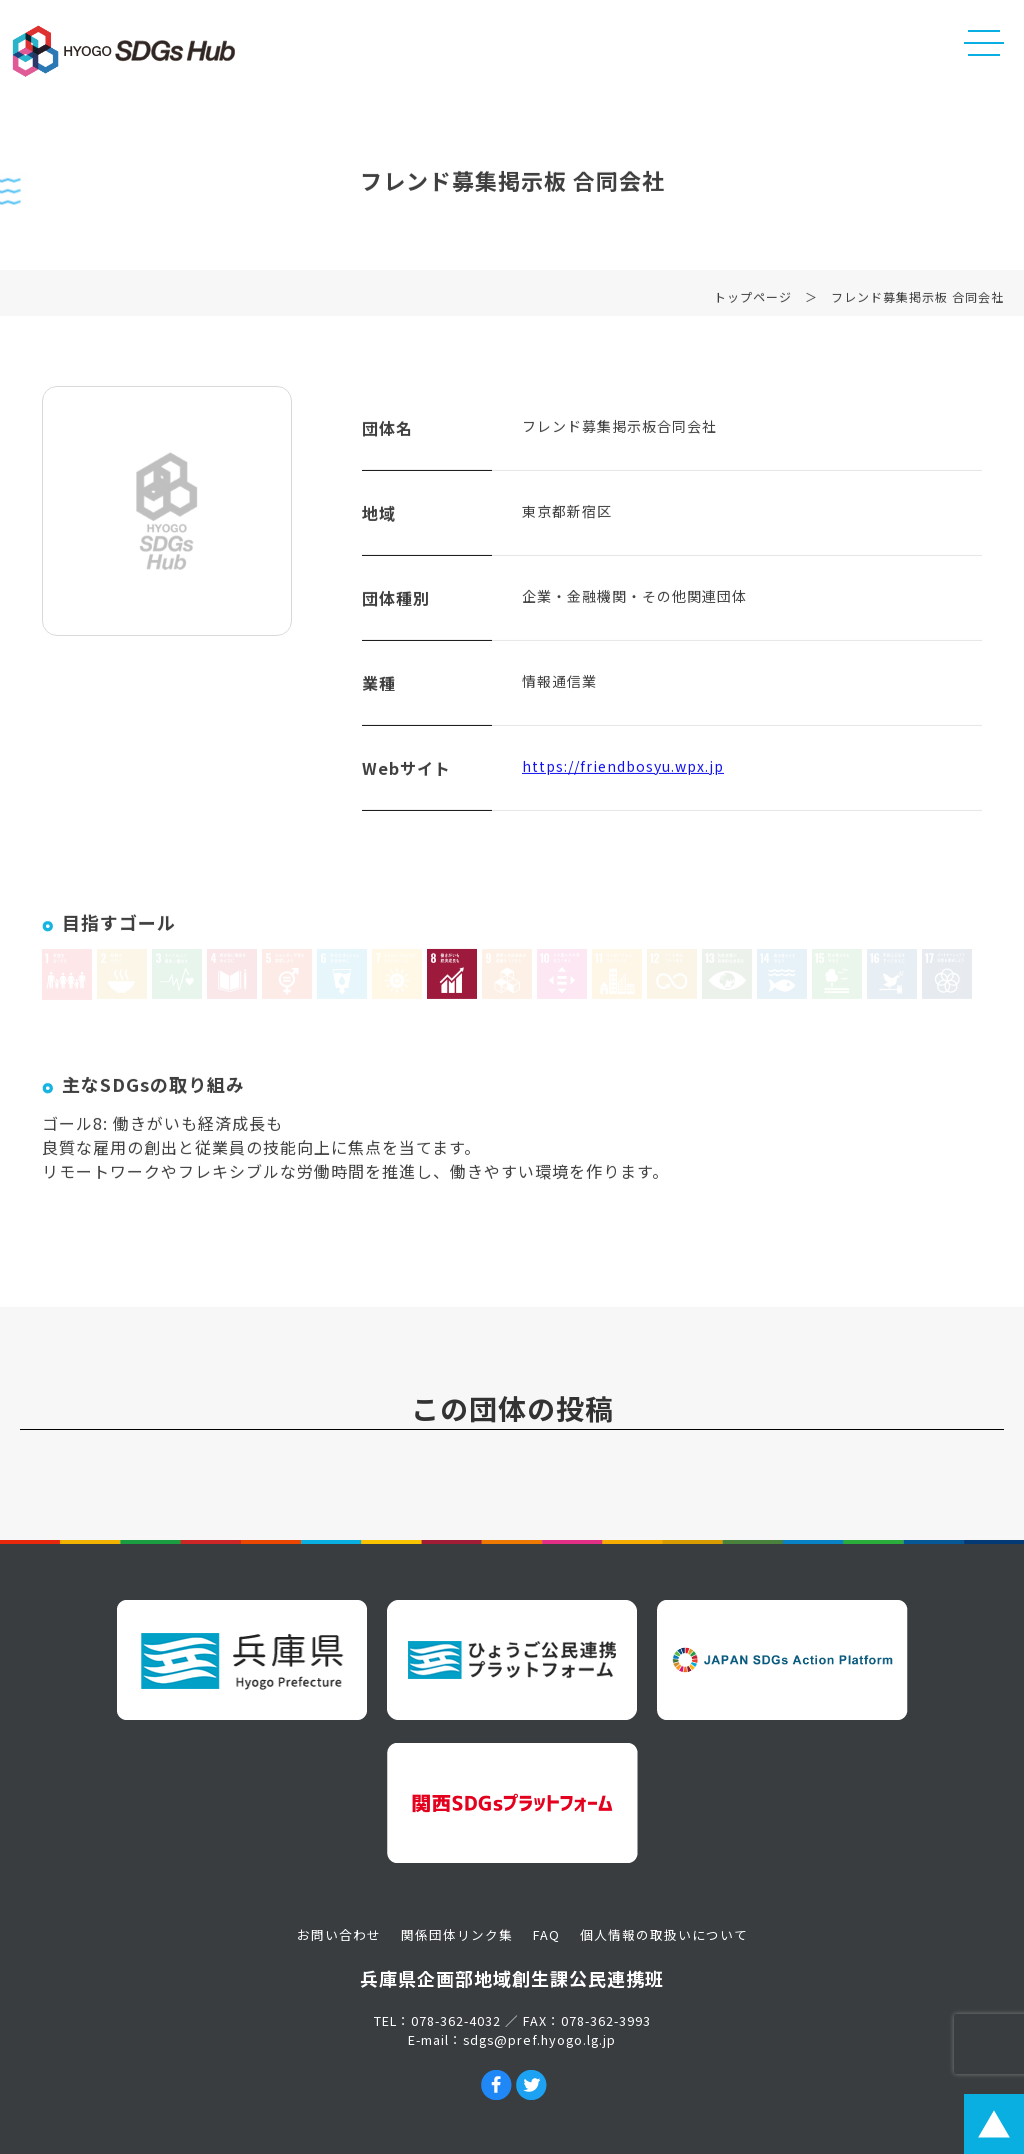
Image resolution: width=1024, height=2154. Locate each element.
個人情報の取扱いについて (664, 1934)
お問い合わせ (339, 1934)
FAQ (546, 1934)
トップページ (753, 300)
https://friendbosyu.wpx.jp (623, 770)
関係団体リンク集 (457, 1934)
